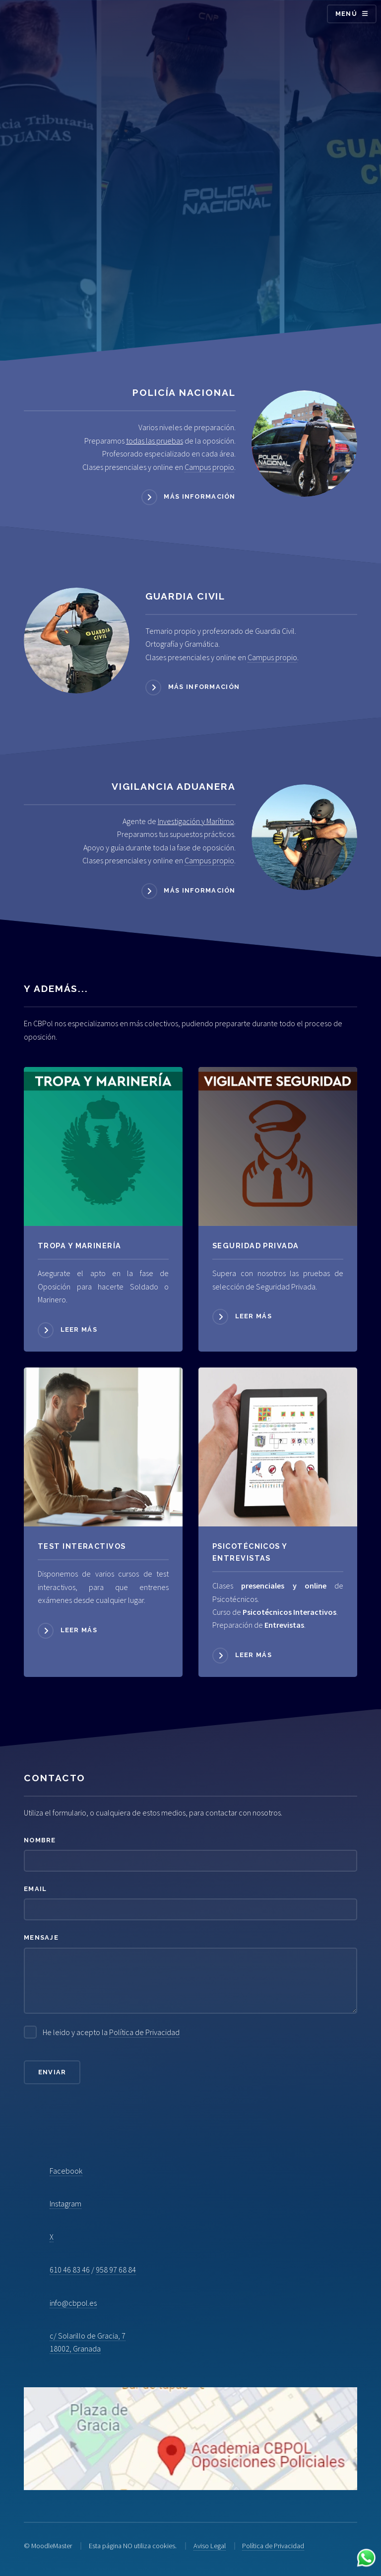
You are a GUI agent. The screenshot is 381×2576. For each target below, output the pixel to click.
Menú (346, 13)
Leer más (79, 1329)
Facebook (66, 2171)
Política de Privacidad (144, 2032)
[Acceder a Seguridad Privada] (277, 1146)
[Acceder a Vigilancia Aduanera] (304, 837)
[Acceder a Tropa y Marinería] (103, 1146)
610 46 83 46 (70, 2269)
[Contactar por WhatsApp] (366, 2559)
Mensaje (41, 1937)
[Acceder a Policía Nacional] (304, 443)
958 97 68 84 (116, 2269)
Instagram (65, 2203)
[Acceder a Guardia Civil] (76, 640)
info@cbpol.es (73, 2303)
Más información (199, 496)
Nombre (40, 1840)
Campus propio (209, 467)
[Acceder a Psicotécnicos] (103, 1446)
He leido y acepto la (111, 2032)
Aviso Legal (209, 2545)
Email (35, 1889)
